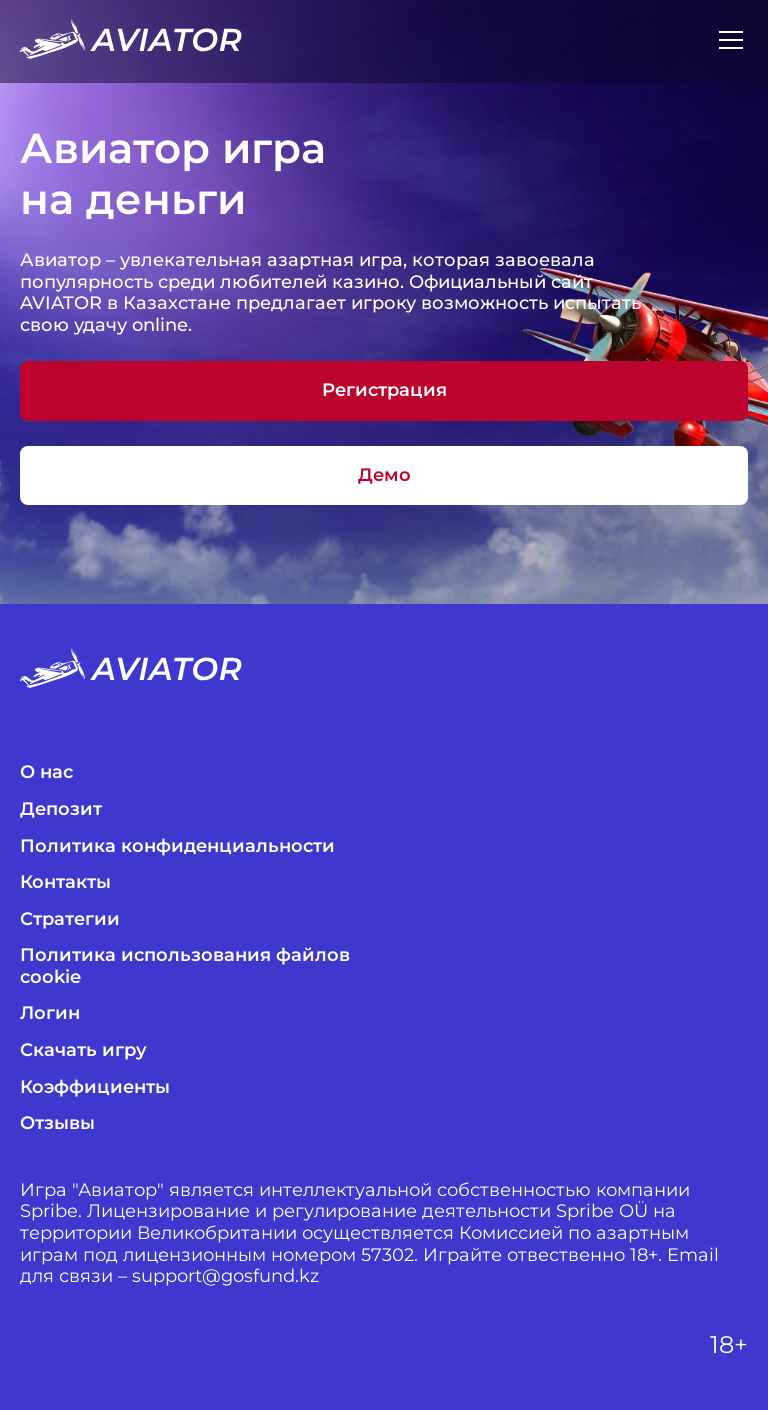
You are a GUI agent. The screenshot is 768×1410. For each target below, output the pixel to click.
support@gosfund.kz (225, 1276)
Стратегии (70, 919)
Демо (384, 475)
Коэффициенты (95, 1087)
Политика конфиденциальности (177, 846)
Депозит (61, 809)
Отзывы (57, 1123)
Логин (50, 1013)
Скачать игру (83, 1050)
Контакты (65, 882)
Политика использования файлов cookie (185, 966)
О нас (46, 772)
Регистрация (384, 390)
